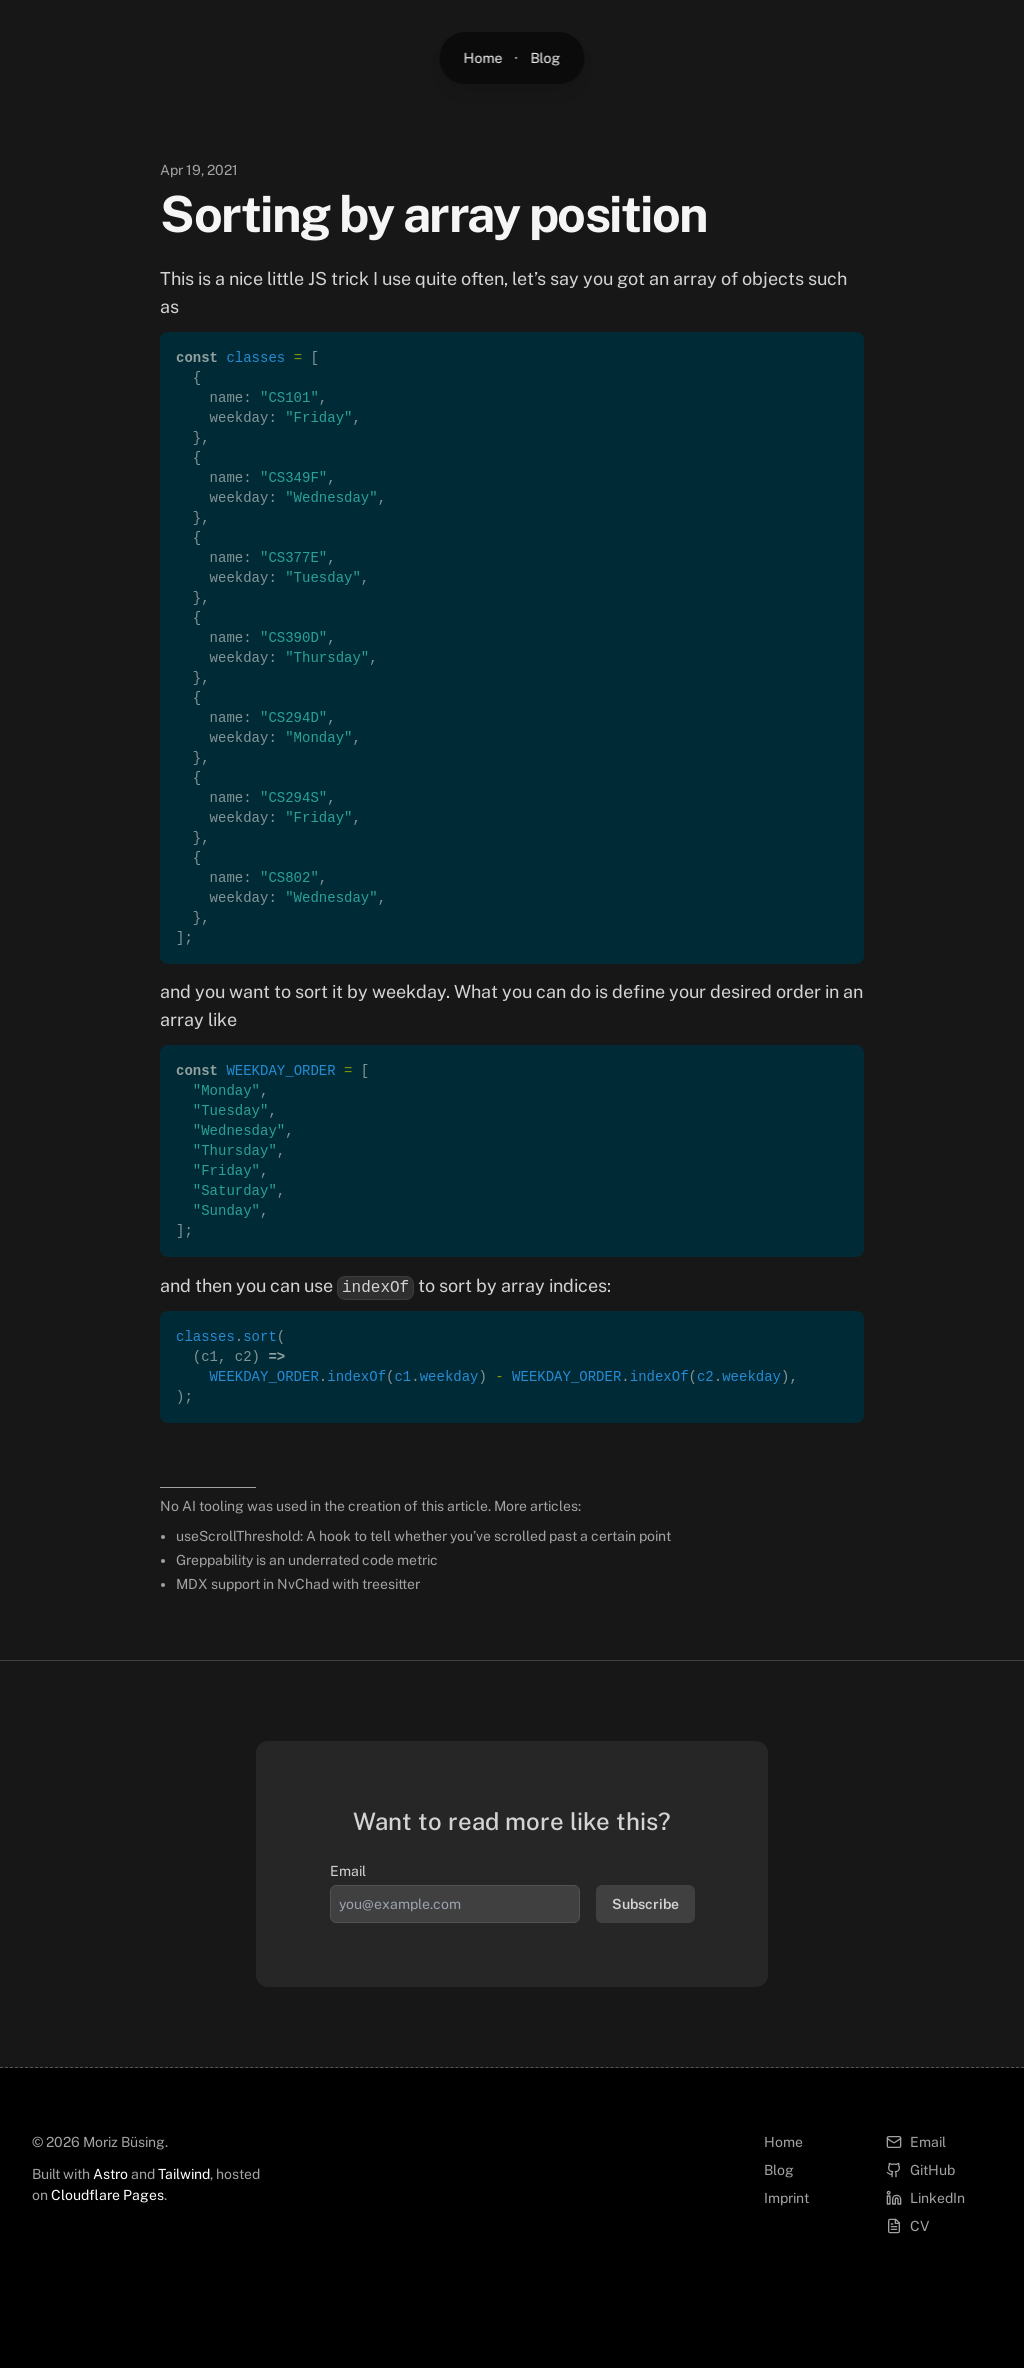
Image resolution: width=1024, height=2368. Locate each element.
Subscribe (645, 1904)
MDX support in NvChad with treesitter (298, 1584)
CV (907, 2226)
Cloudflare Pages (107, 2195)
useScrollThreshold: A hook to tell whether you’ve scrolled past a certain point (423, 1536)
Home (483, 58)
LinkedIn (925, 2198)
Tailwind (184, 2174)
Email (348, 1871)
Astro (110, 2174)
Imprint (786, 2198)
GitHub (920, 2170)
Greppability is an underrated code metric (307, 1560)
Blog (546, 58)
